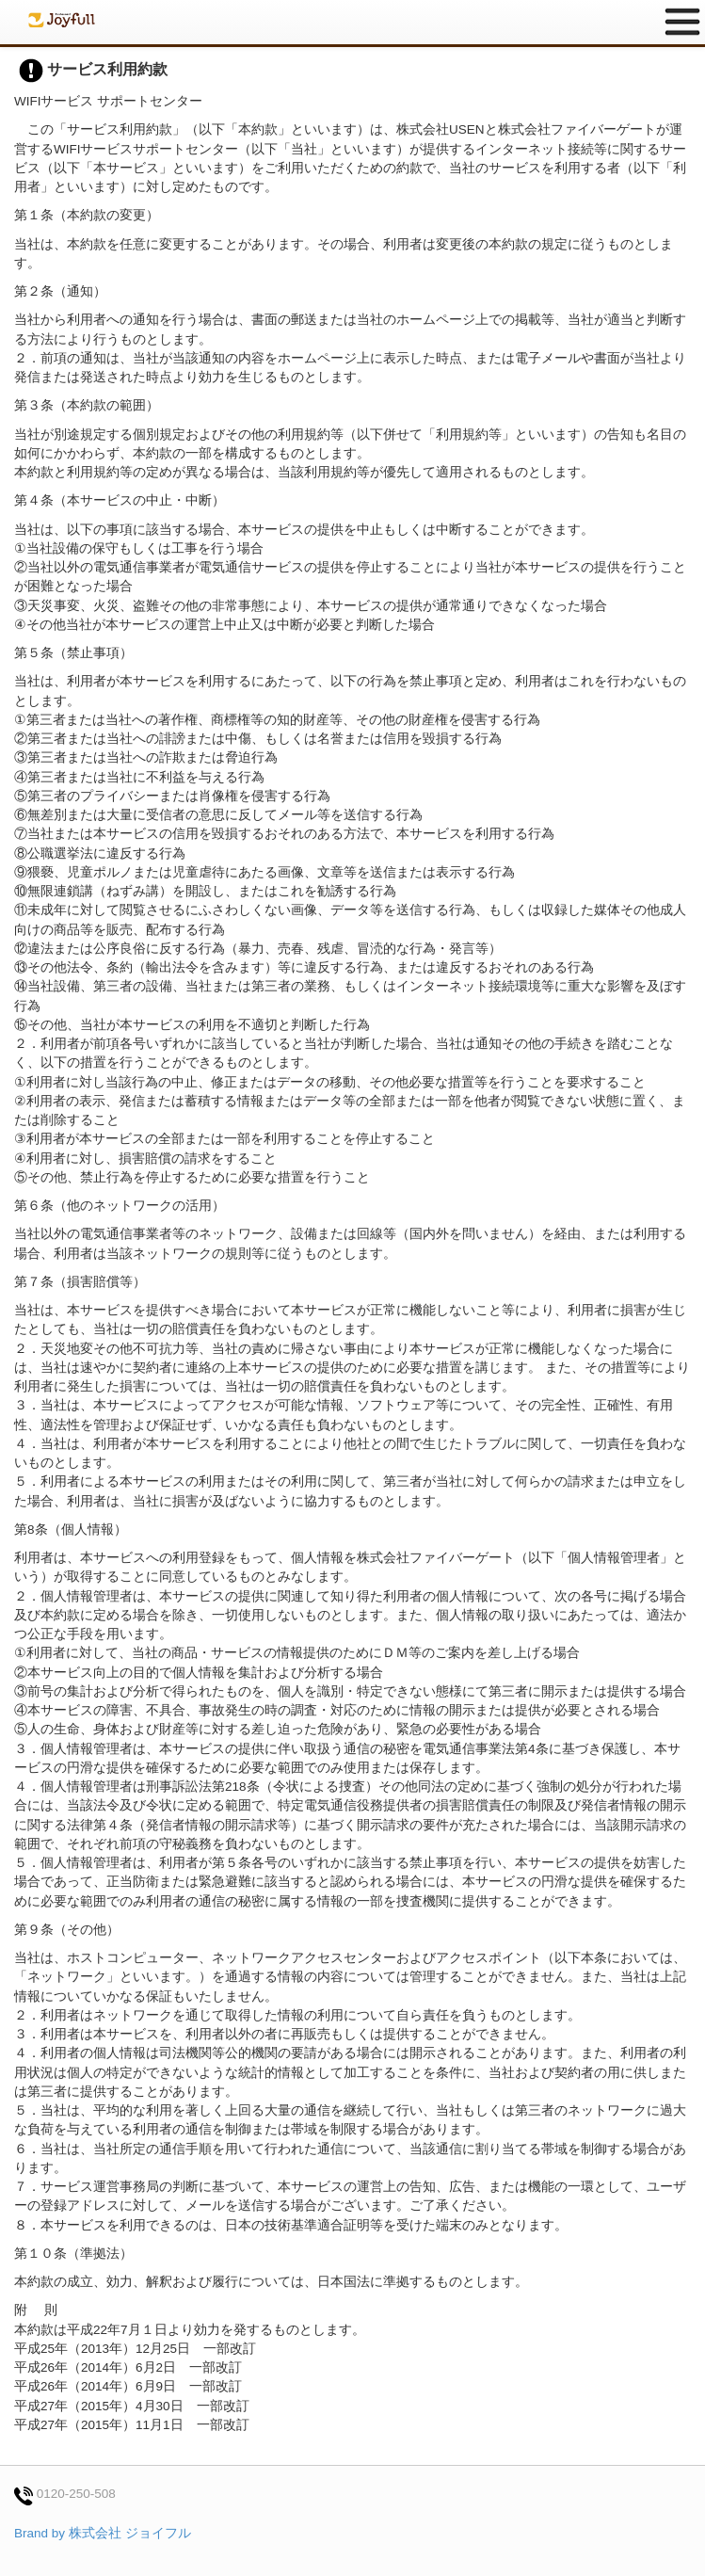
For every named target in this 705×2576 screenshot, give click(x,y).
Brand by (102, 2533)
